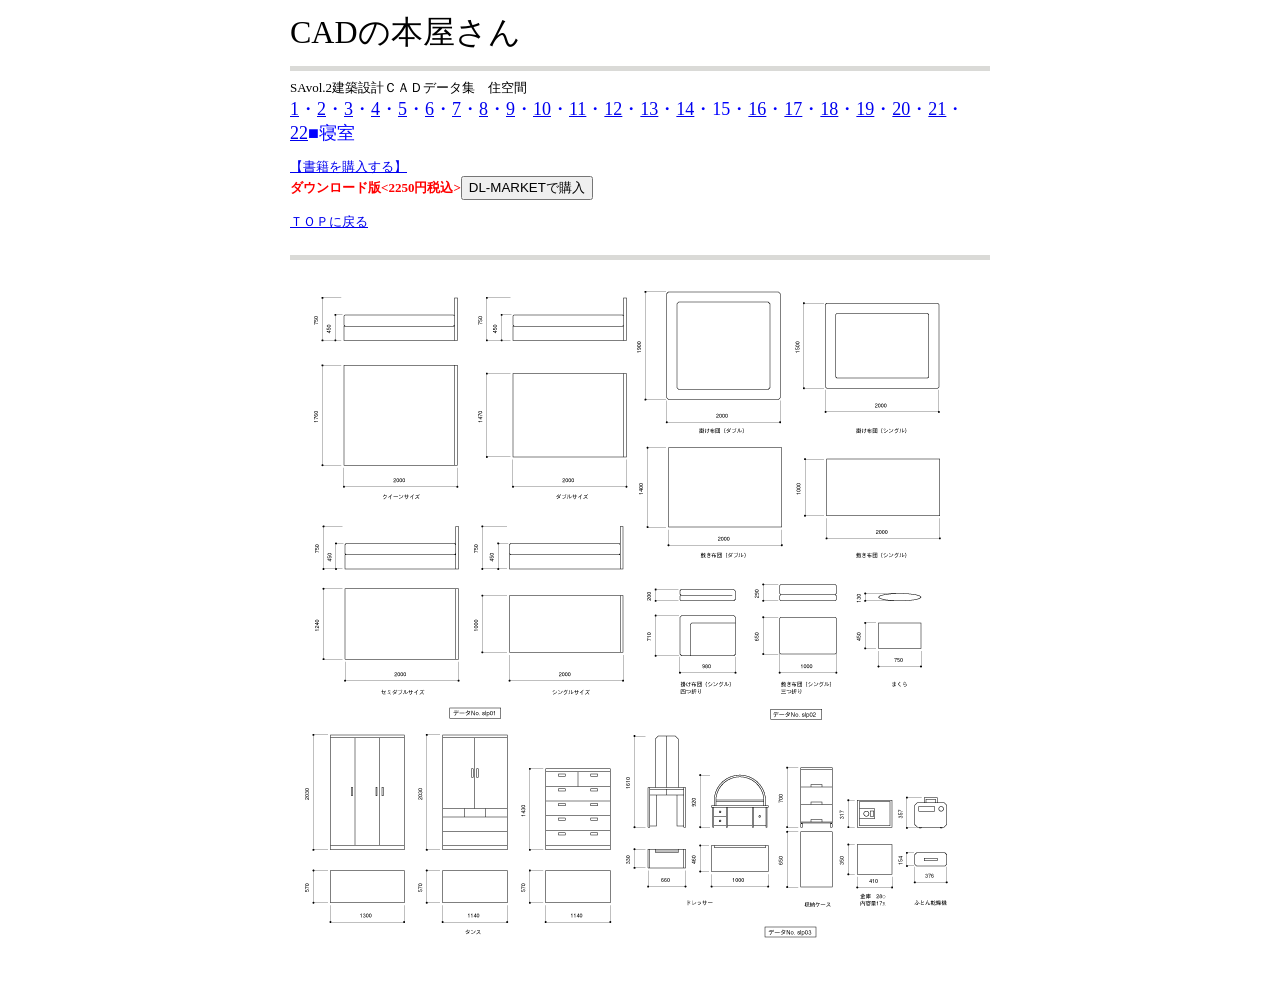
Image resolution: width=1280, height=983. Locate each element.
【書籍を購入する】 (348, 166)
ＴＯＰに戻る (329, 221)
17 (793, 109)
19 (865, 109)
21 (937, 109)
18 (829, 109)
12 (613, 109)
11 (577, 109)
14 (685, 109)
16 (757, 109)
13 (649, 109)
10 (542, 109)
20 (901, 109)
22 (299, 133)
